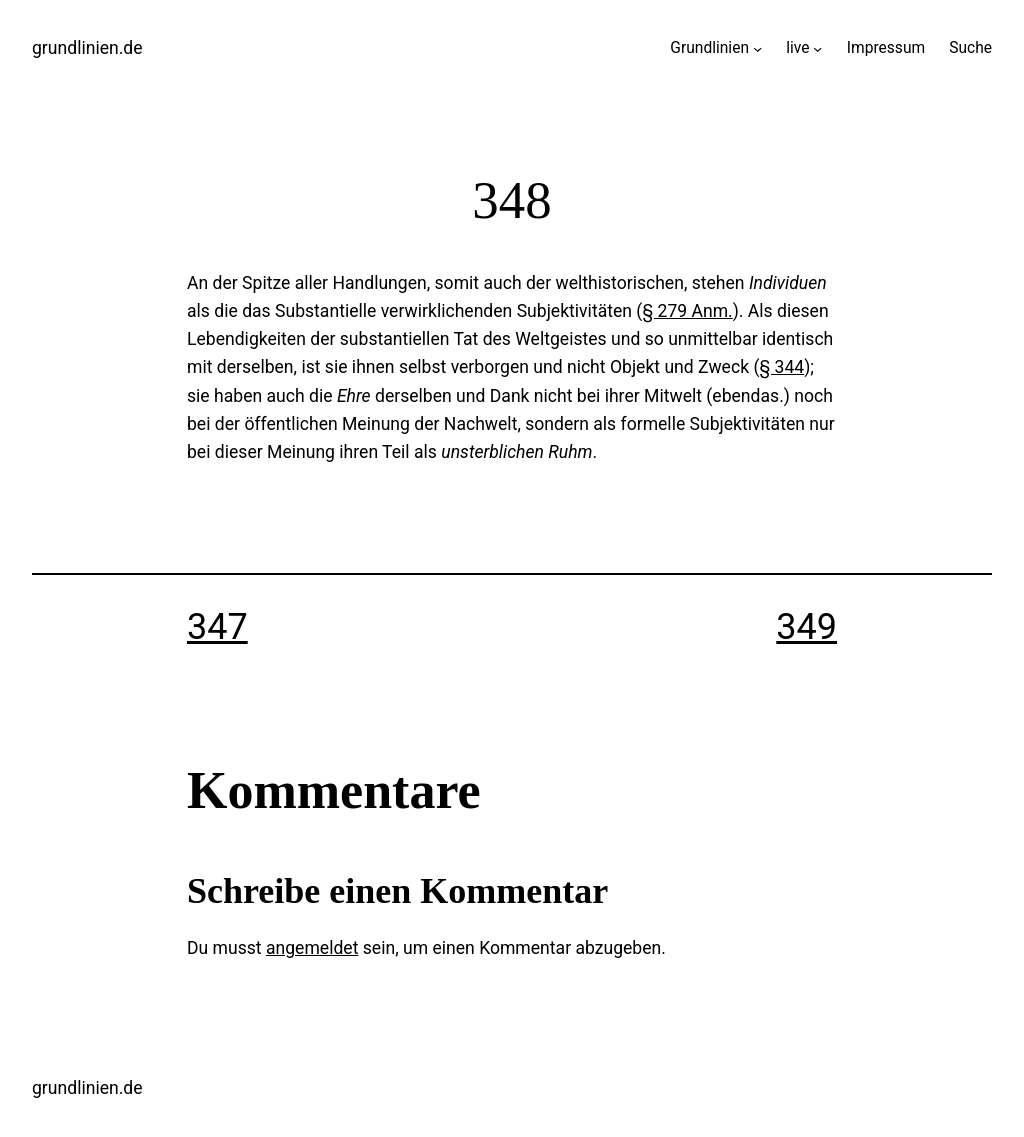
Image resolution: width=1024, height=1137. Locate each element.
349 (806, 627)
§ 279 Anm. (687, 311)
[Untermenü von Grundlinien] (757, 48)
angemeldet (312, 948)
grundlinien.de (87, 48)
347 (217, 627)
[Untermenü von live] (817, 48)
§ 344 (781, 367)
